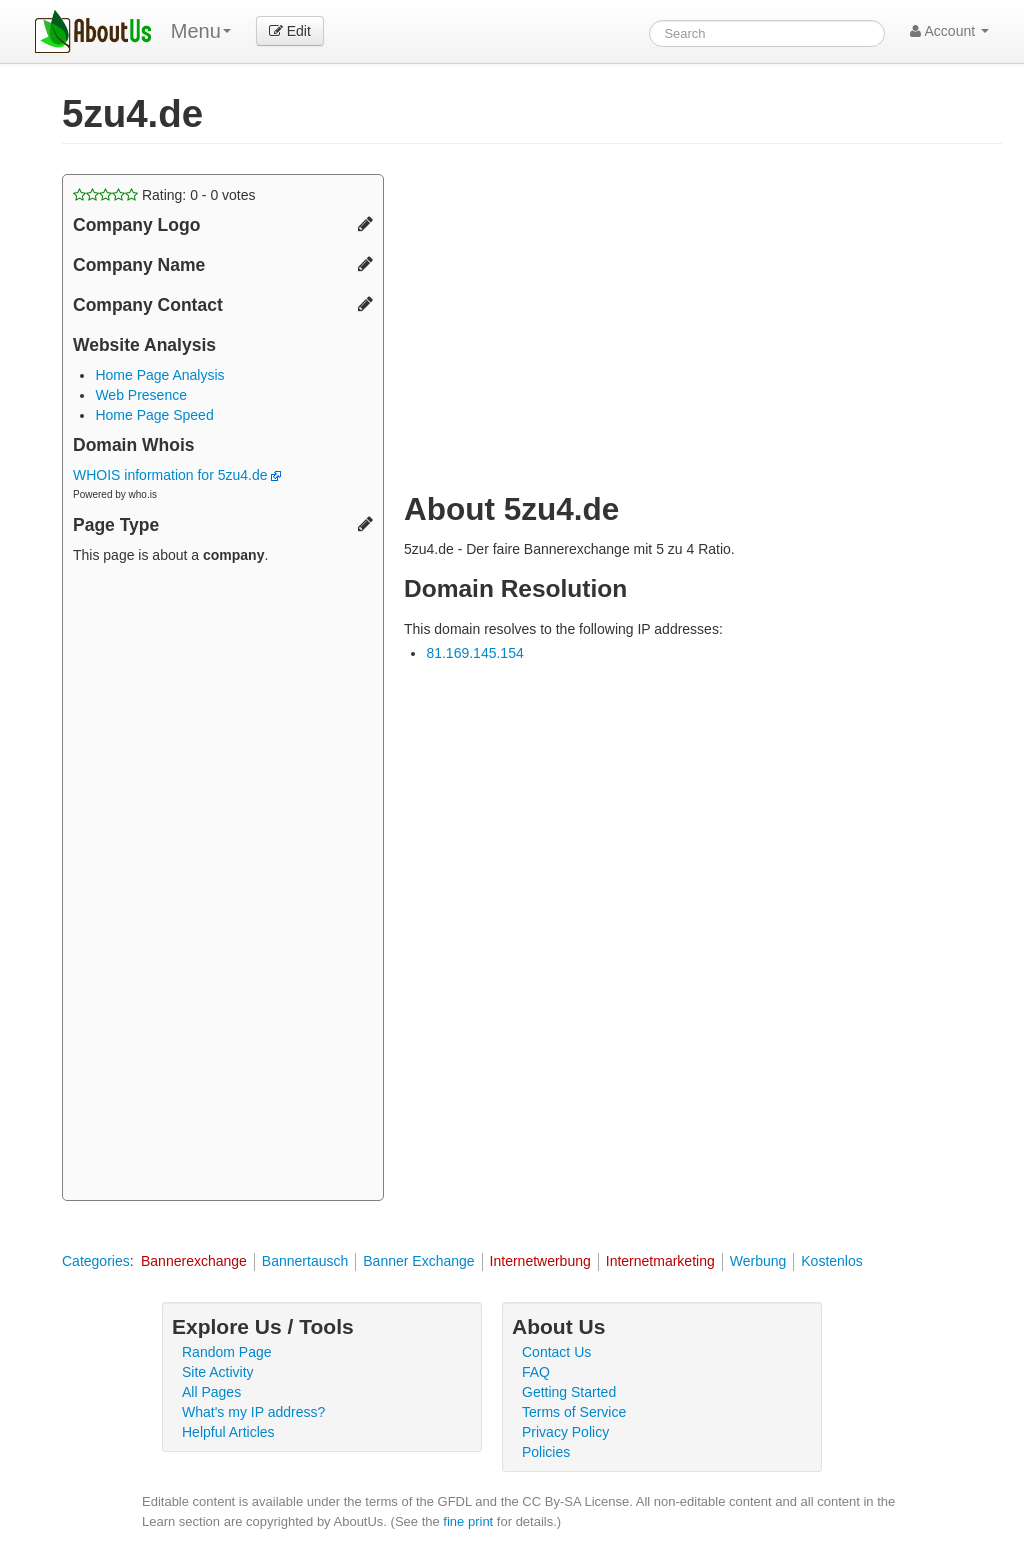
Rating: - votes (164, 195)
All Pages (211, 1392)
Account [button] (949, 31)
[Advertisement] (223, 885)
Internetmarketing (660, 1261)
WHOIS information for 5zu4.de (177, 475)
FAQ (536, 1372)
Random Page (227, 1352)
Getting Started (569, 1392)
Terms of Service (574, 1412)
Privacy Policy (565, 1432)
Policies (546, 1452)
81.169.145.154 (474, 653)
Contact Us (556, 1352)
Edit (290, 31)
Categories (96, 1261)
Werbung (758, 1261)
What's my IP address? (253, 1412)
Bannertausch (305, 1261)
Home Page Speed (154, 415)
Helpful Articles (228, 1432)
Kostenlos (831, 1261)
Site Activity (218, 1372)
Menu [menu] (201, 31)
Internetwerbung (540, 1261)
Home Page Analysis (159, 375)
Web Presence (141, 395)
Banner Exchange (418, 1261)
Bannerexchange (194, 1261)
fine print (468, 1521)
